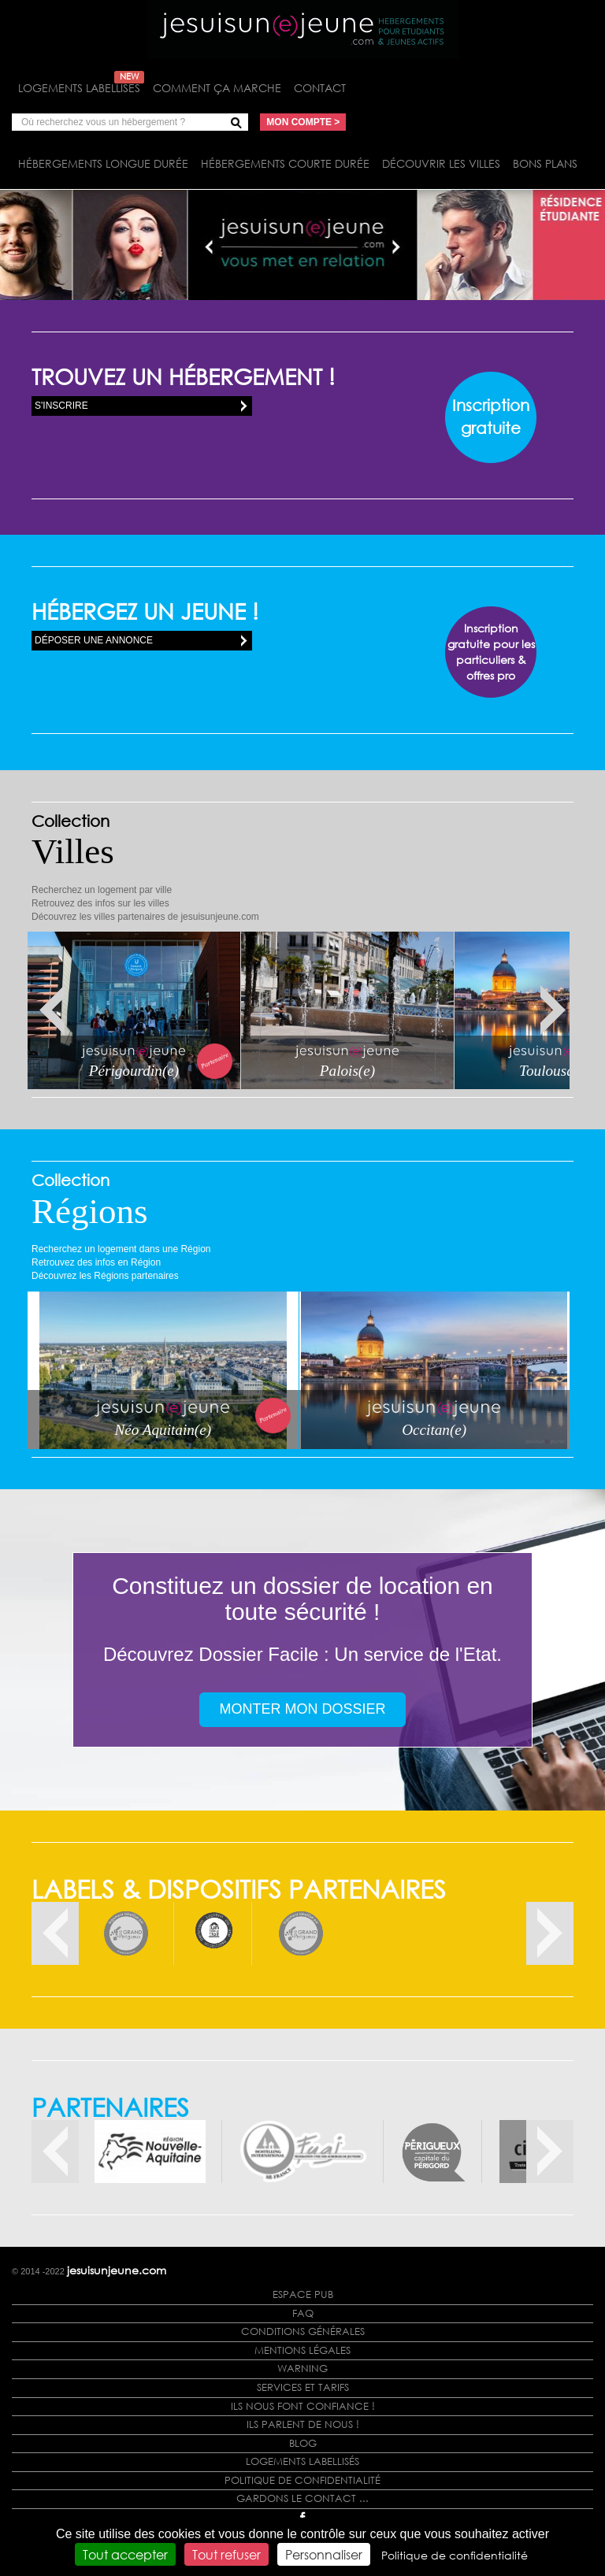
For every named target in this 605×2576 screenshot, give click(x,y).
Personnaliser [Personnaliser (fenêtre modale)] (323, 2554)
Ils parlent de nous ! (303, 2424)
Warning (302, 2368)
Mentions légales (302, 2350)
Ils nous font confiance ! (303, 2406)
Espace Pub (303, 2294)
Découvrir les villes (441, 163)
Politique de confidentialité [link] (454, 2555)
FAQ (303, 2313)
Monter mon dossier (302, 1709)
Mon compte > (303, 122)
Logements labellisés (81, 87)
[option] (126, 1933)
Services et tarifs (303, 2387)
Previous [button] (55, 1933)
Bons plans (545, 163)
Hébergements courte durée (285, 163)
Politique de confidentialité (302, 2480)
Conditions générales (303, 2331)
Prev (52, 1010)
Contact (320, 87)
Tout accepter (125, 2554)
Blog (303, 2443)
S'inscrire (61, 405)
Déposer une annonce (94, 640)
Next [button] (549, 1933)
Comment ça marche (217, 87)
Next (553, 1010)
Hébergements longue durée (103, 163)
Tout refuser (226, 2554)
